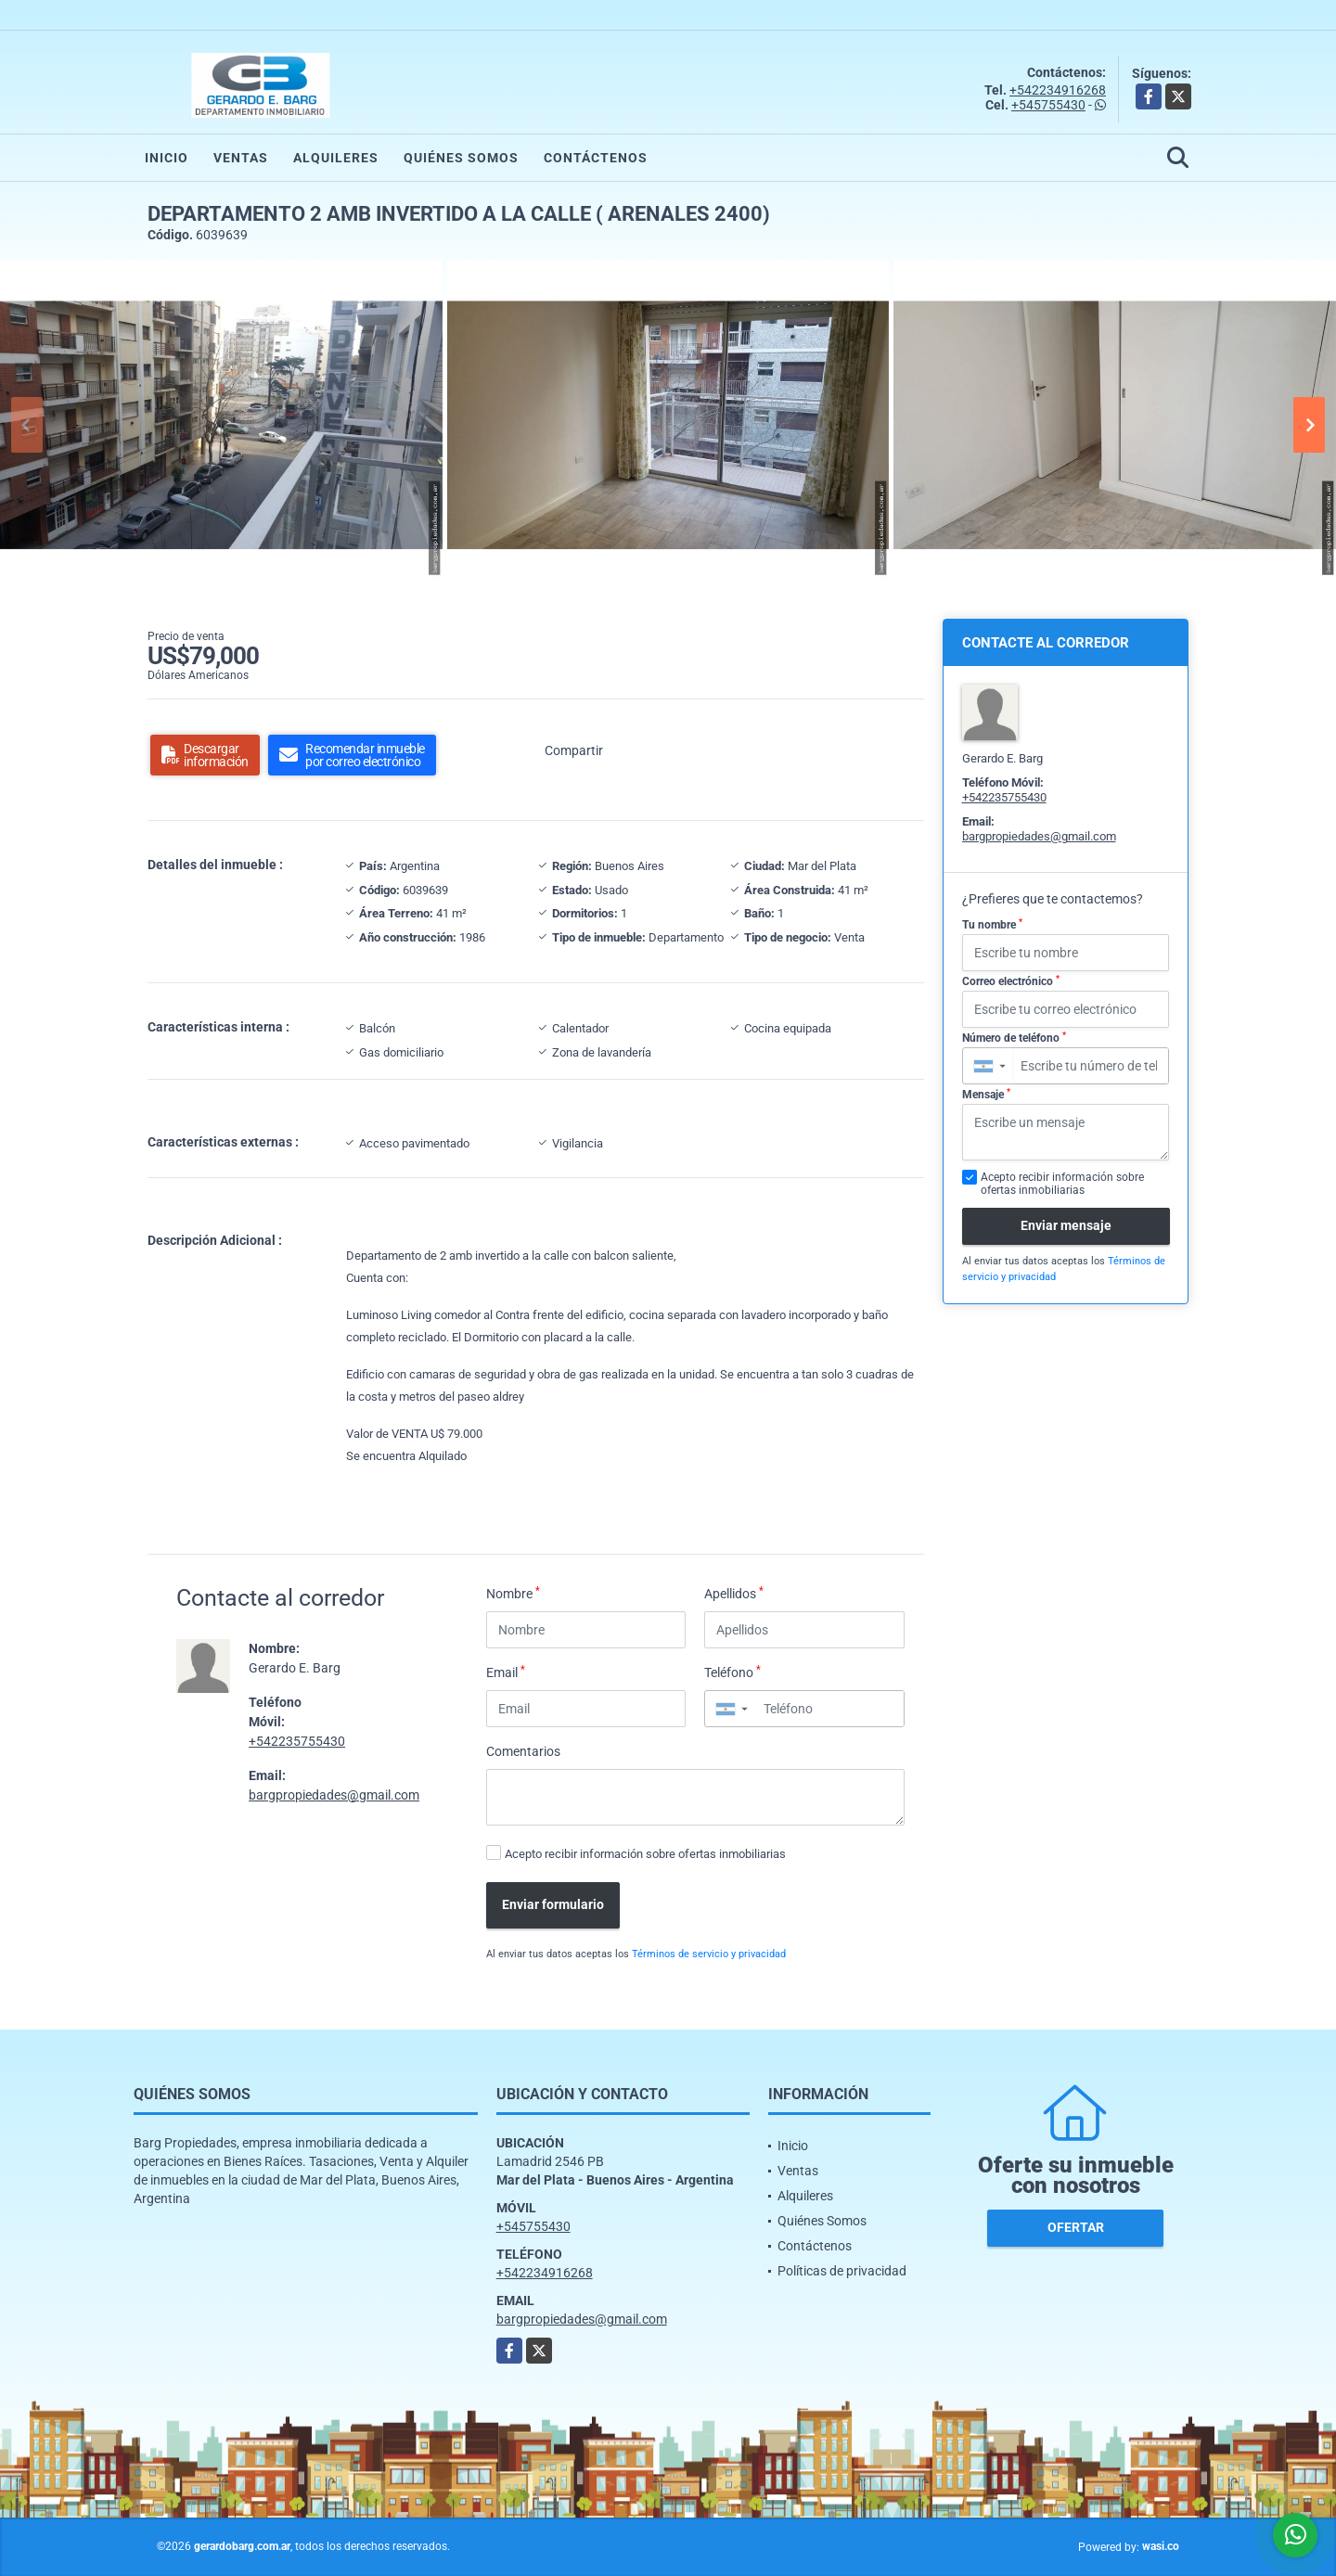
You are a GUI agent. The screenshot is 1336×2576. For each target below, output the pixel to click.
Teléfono (732, 1671)
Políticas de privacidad (841, 2270)
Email (505, 1671)
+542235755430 (297, 1741)
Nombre (513, 1592)
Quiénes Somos (461, 157)
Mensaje (986, 1094)
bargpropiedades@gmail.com (334, 1795)
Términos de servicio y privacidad (709, 1954)
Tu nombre (992, 924)
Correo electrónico (1011, 981)
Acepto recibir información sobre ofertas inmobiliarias (645, 1854)
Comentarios (523, 1751)
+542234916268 (1057, 90)
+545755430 (1048, 104)
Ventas (240, 157)
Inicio (166, 157)
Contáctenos (596, 157)
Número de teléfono (1014, 1038)
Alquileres (336, 157)
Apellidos (734, 1592)
